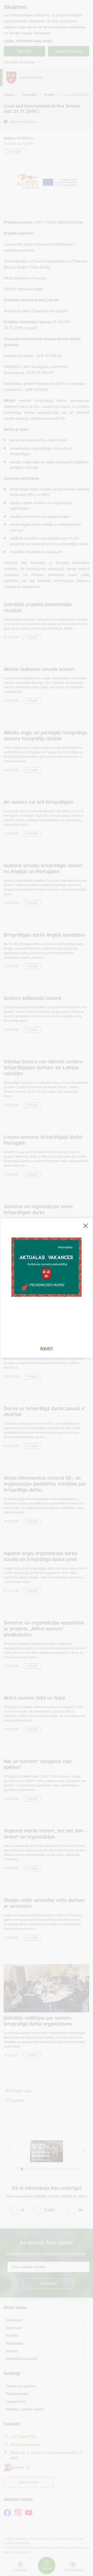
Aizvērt (46, 1348)
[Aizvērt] (85, 1226)
